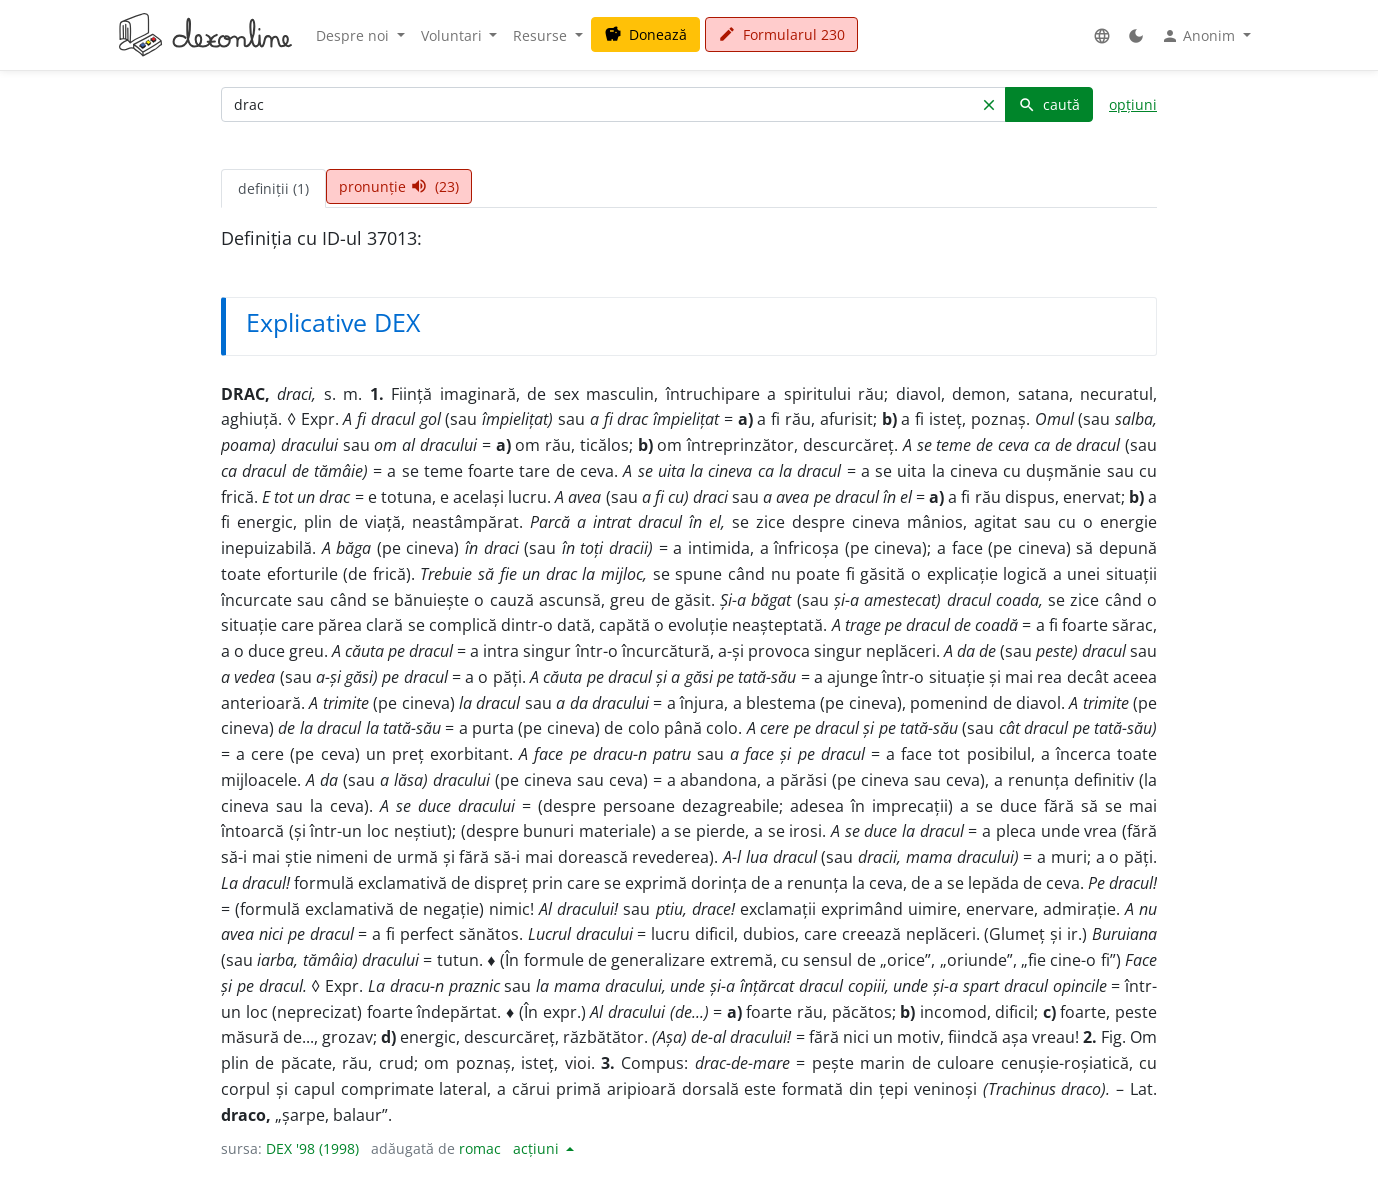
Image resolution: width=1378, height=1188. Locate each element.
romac (480, 1148)
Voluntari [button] (453, 35)
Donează (645, 34)
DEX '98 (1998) (312, 1148)
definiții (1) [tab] (273, 188)
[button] (1102, 35)
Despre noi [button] (354, 35)
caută (1049, 104)
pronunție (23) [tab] (399, 186)
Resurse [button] (542, 35)
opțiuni (1133, 104)
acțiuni (538, 1148)
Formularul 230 (781, 34)
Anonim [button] (1200, 36)
